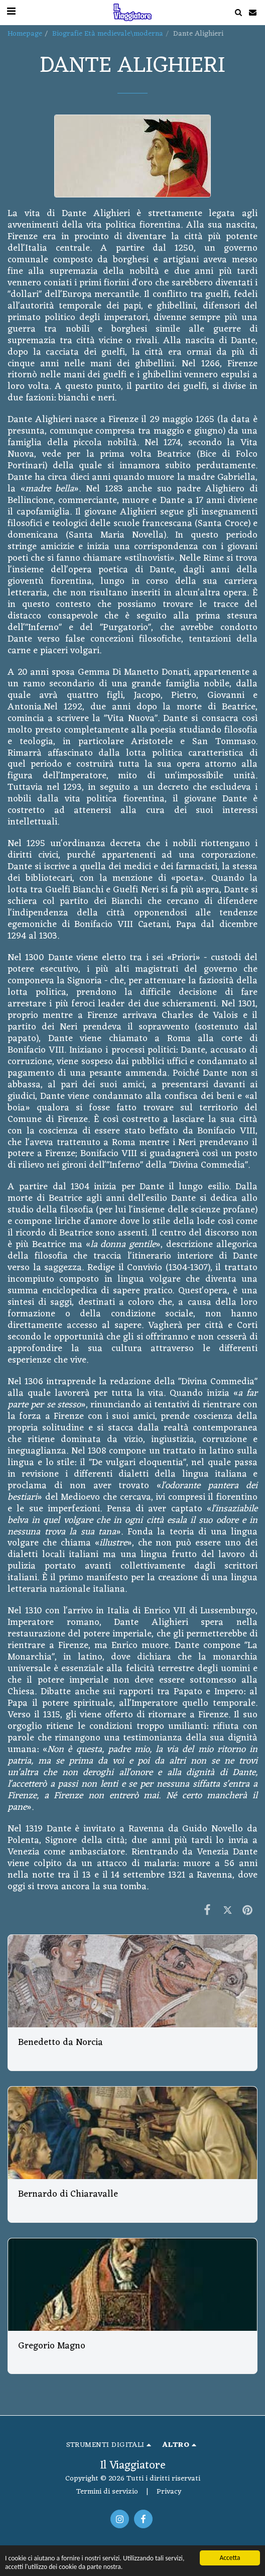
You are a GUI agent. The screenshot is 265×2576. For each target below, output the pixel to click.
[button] (238, 12)
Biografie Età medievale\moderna (107, 33)
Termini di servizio (107, 2491)
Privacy (169, 2491)
